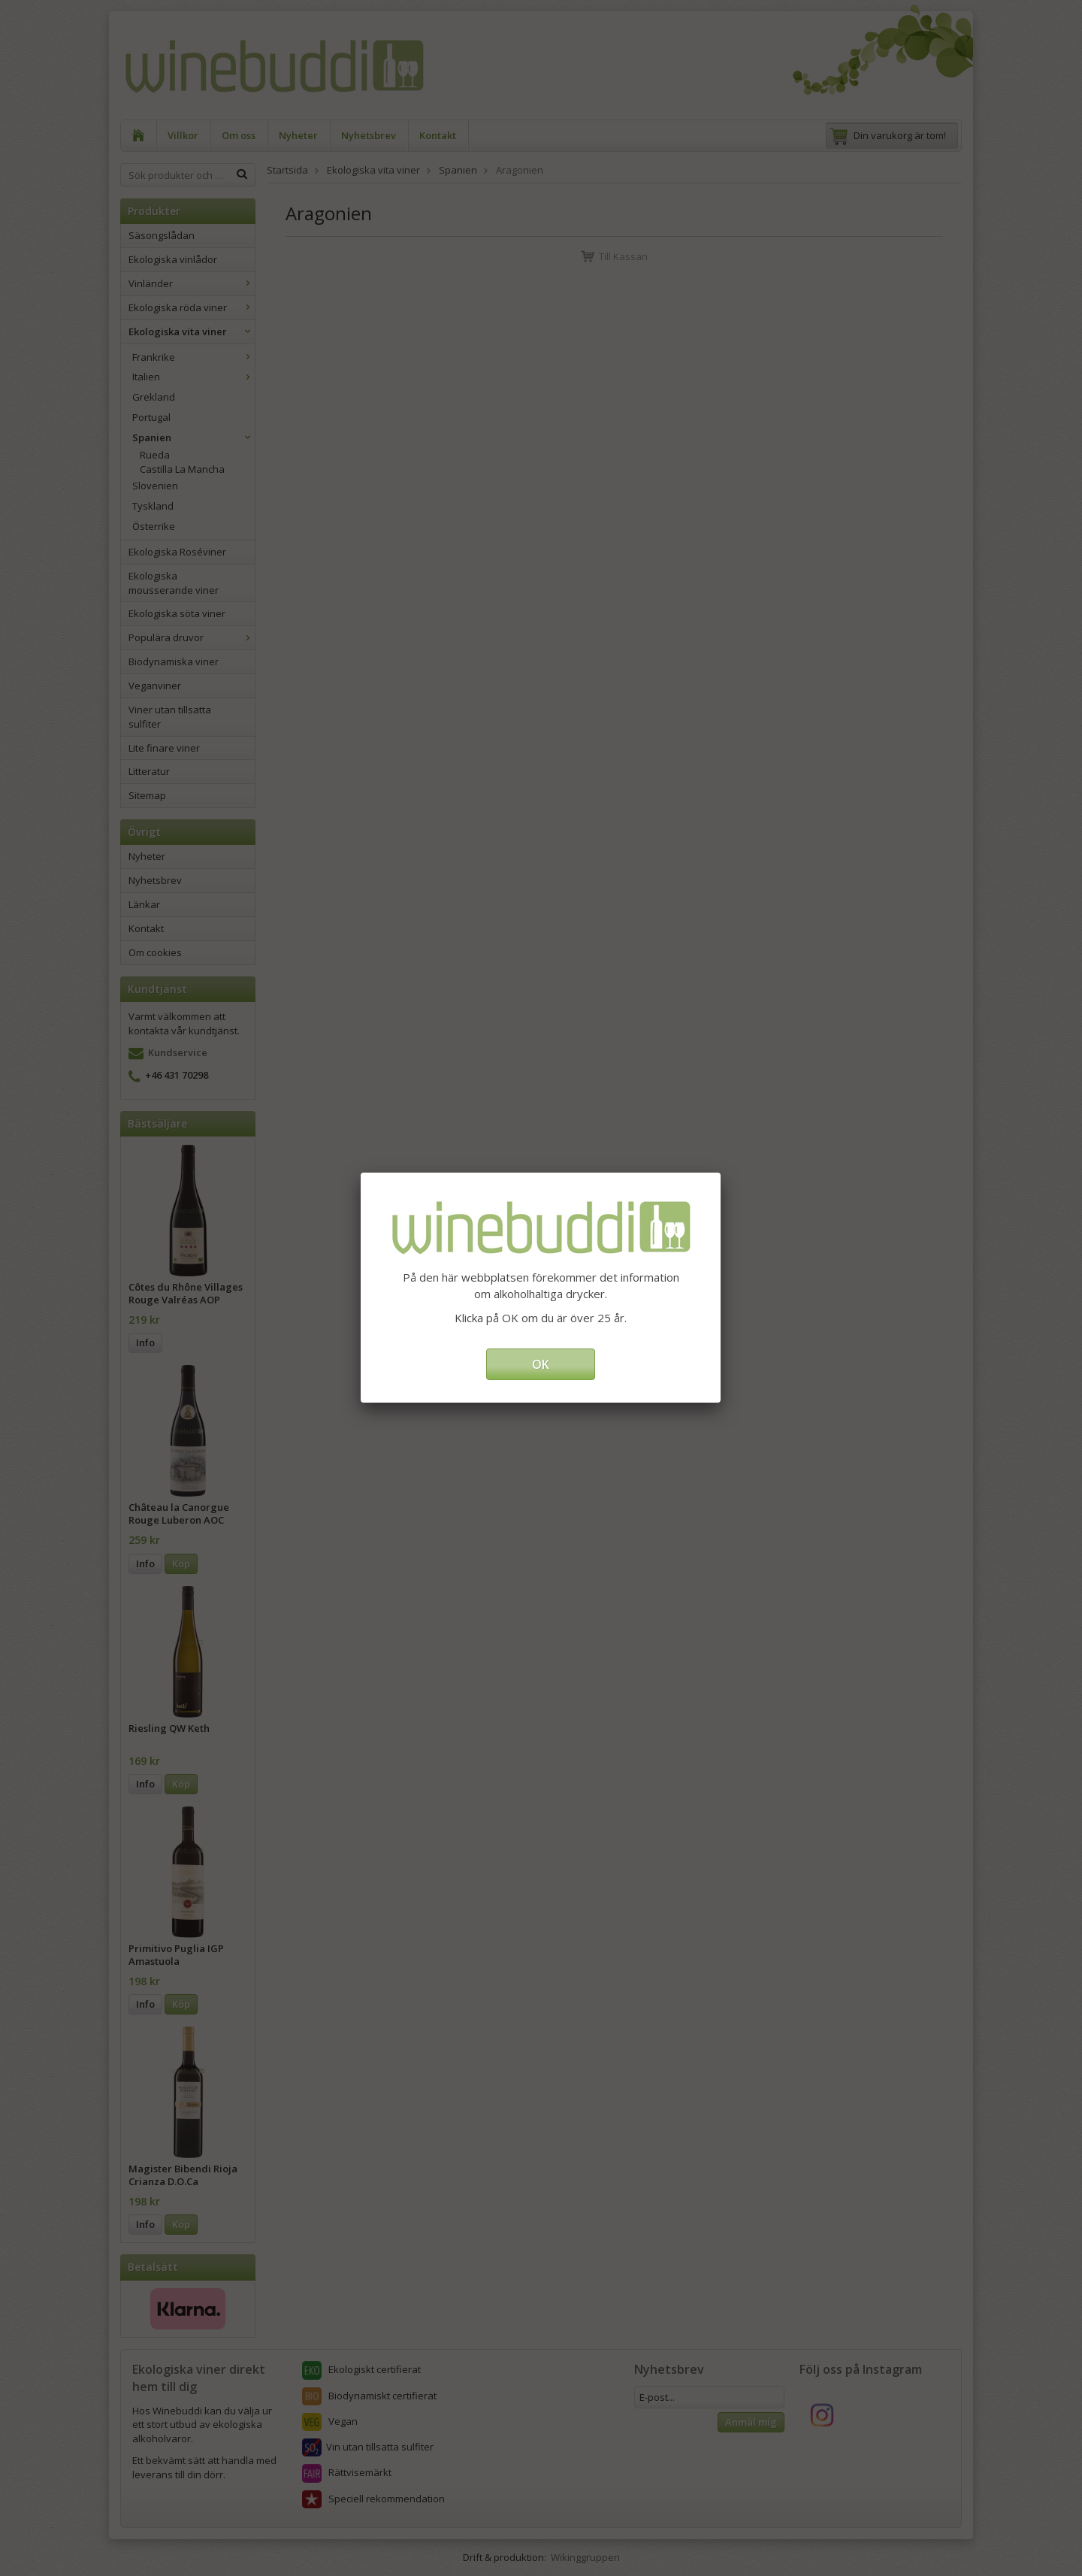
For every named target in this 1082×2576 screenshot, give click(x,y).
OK (540, 1364)
